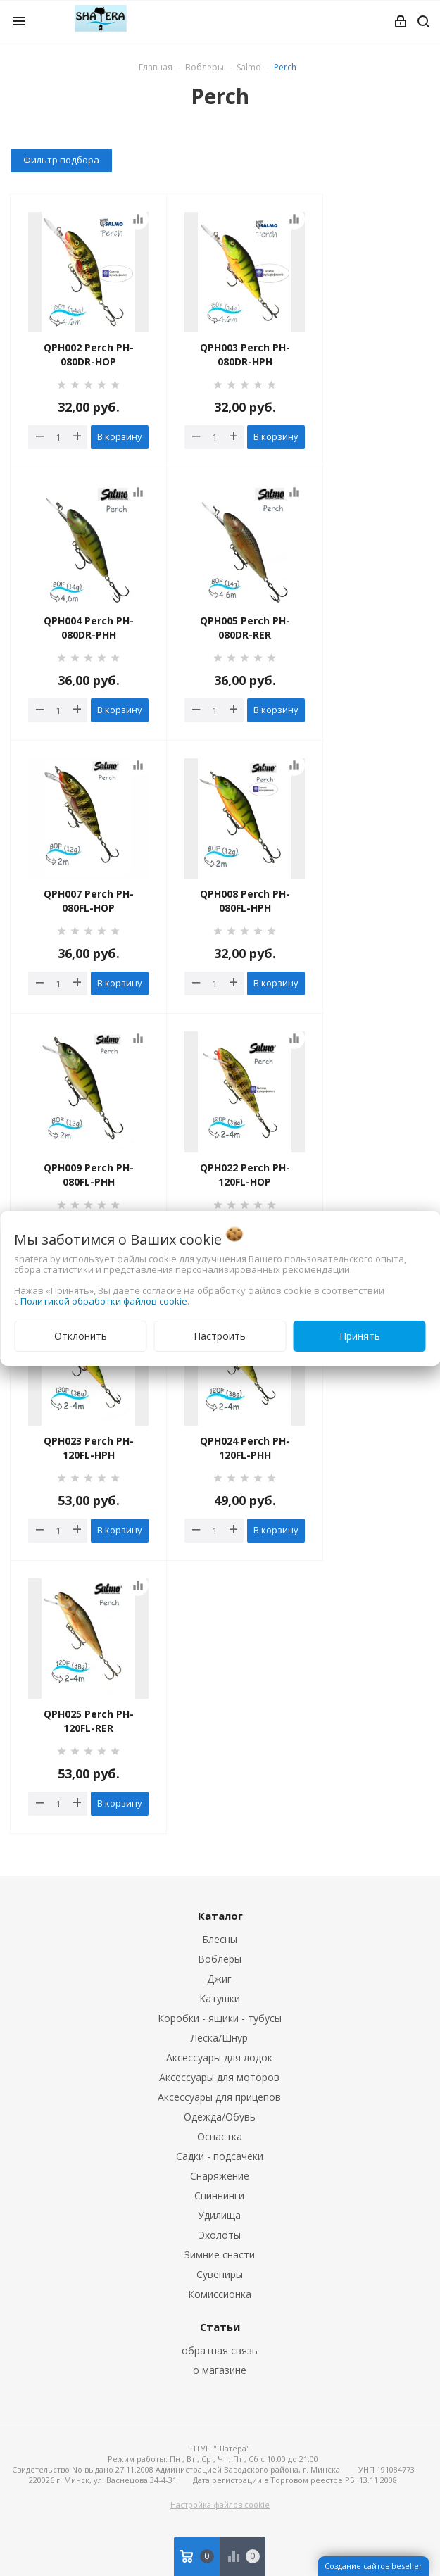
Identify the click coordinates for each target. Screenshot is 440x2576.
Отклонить (80, 1336)
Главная (155, 67)
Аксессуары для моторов (219, 2077)
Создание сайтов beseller (373, 2566)
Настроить (220, 1336)
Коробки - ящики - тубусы (220, 2018)
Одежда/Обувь (220, 2116)
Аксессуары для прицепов (219, 2097)
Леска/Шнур (219, 2037)
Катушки (219, 1998)
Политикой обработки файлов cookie (103, 1301)
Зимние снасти (219, 2254)
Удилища (219, 2215)
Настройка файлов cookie (220, 2504)
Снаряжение (219, 2175)
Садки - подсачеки (219, 2156)
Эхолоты (220, 2235)
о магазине (219, 2370)
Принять (359, 1336)
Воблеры (219, 1959)
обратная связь (220, 2350)
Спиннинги (219, 2195)
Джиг (219, 1978)
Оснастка (219, 2136)
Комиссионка (219, 2294)
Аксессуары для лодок (219, 2057)
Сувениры (219, 2274)
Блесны (219, 1939)
